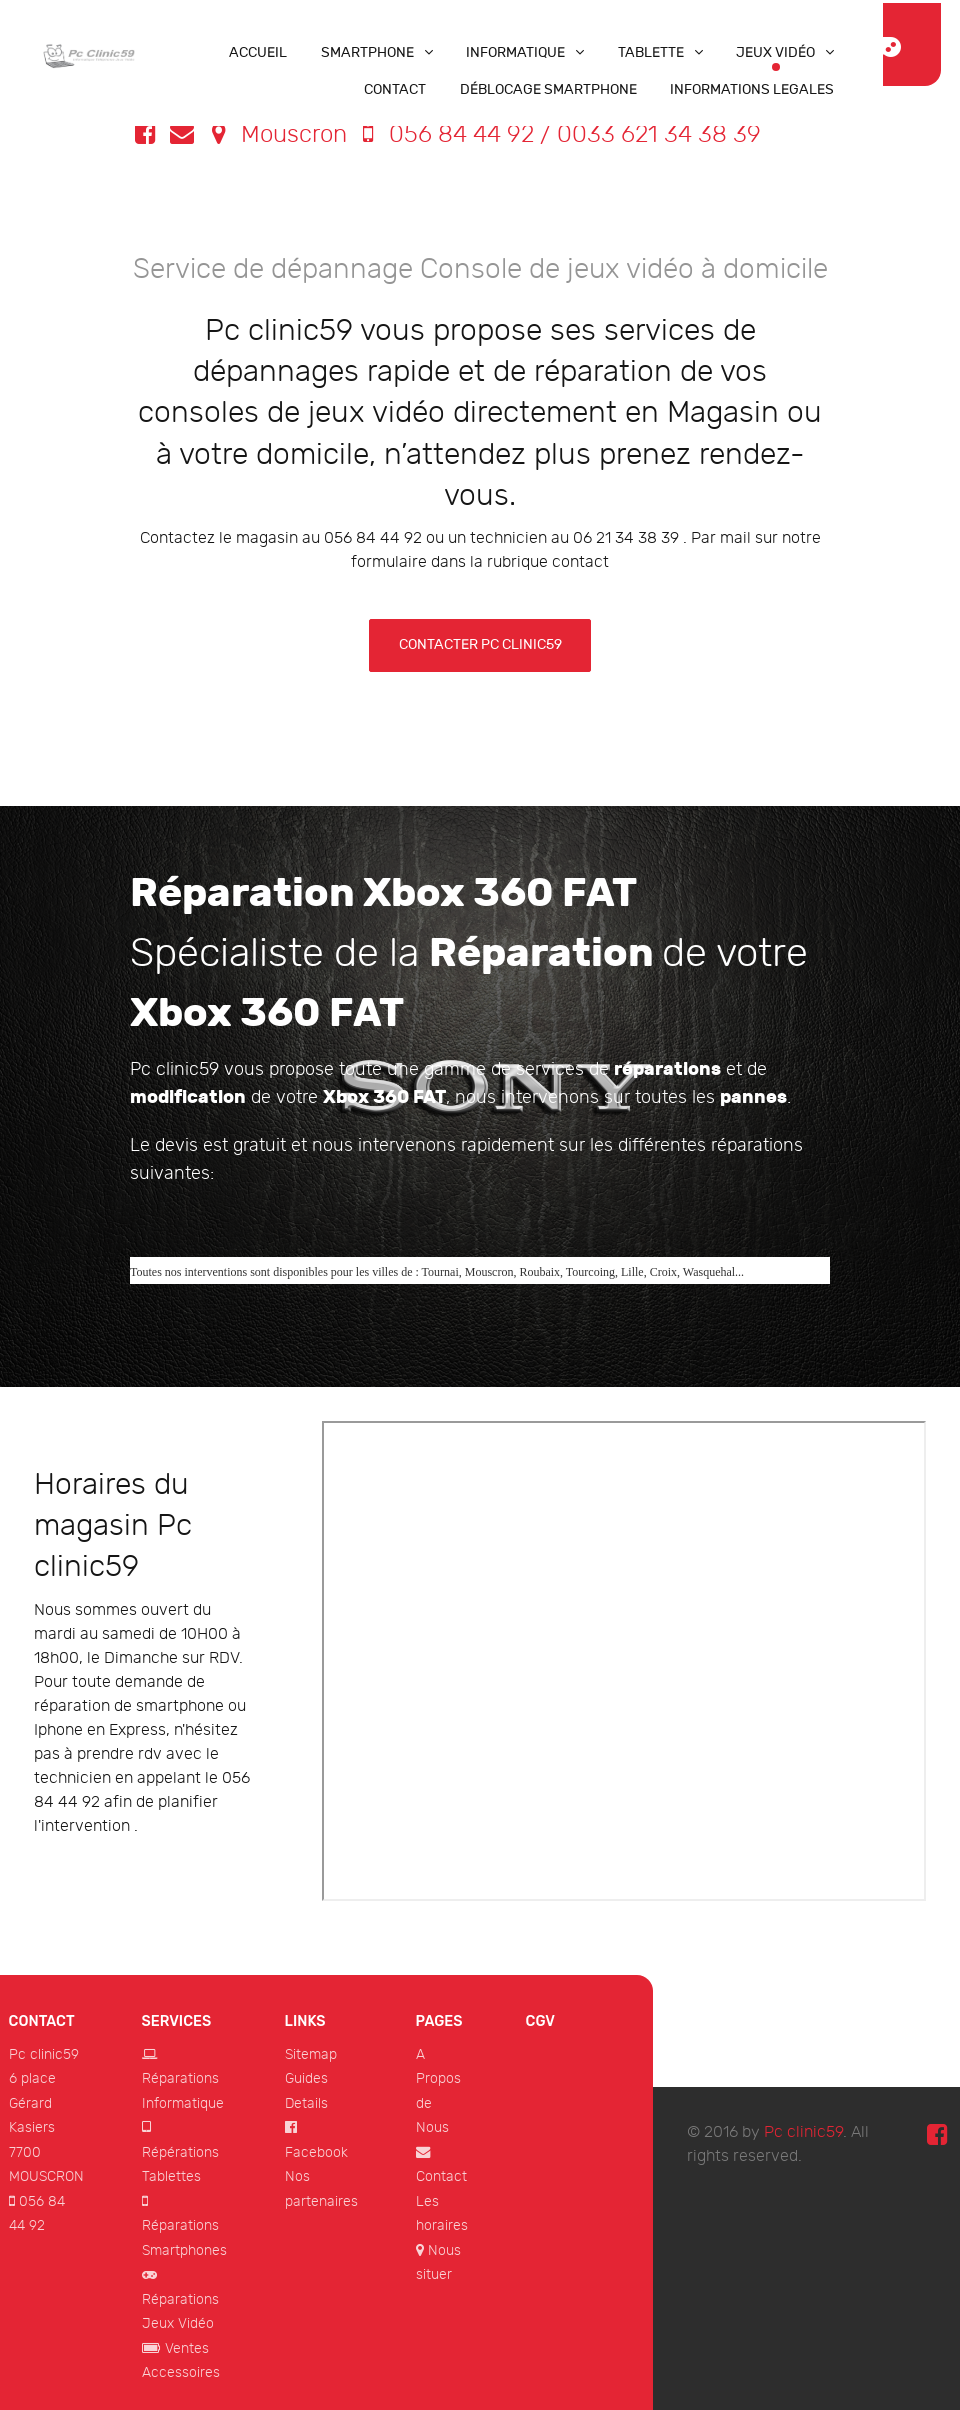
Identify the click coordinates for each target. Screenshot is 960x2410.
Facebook (316, 2152)
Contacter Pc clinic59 (480, 644)
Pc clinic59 (44, 2054)
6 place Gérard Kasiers (32, 2103)
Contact (441, 2176)
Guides (306, 2078)
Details (306, 2103)
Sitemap (311, 2054)
